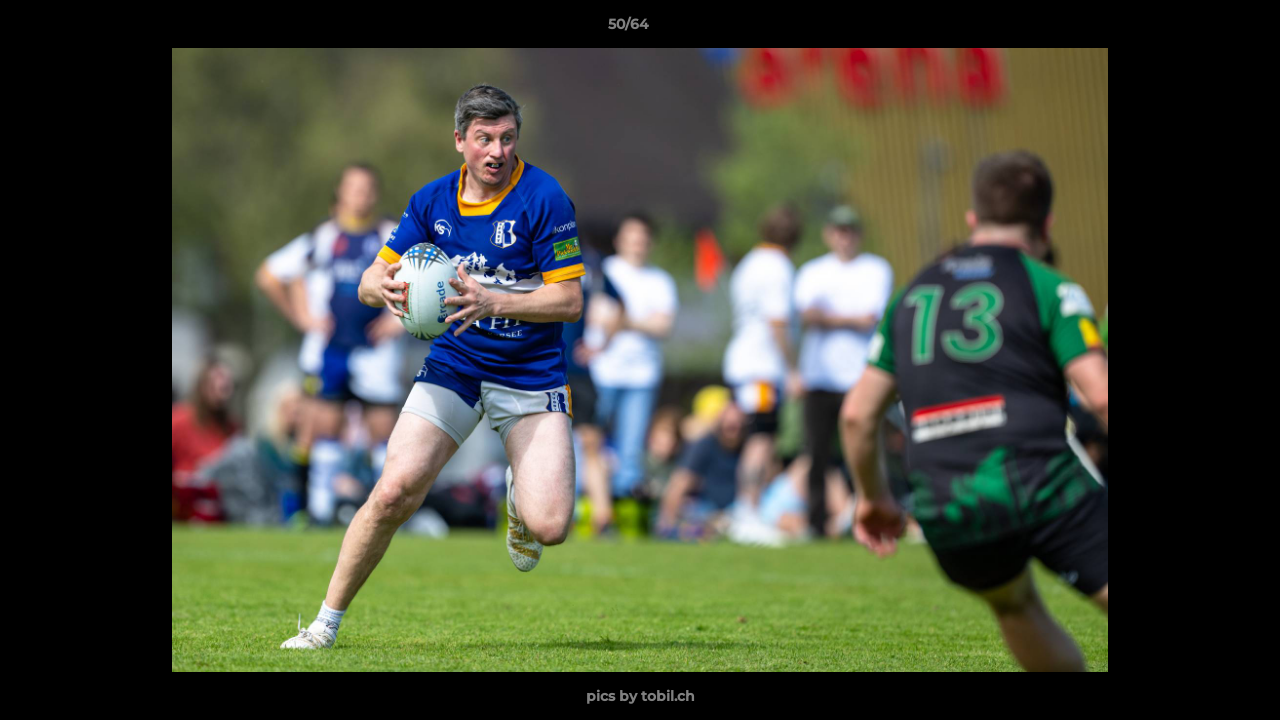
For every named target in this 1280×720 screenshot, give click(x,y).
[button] (1196, 29)
